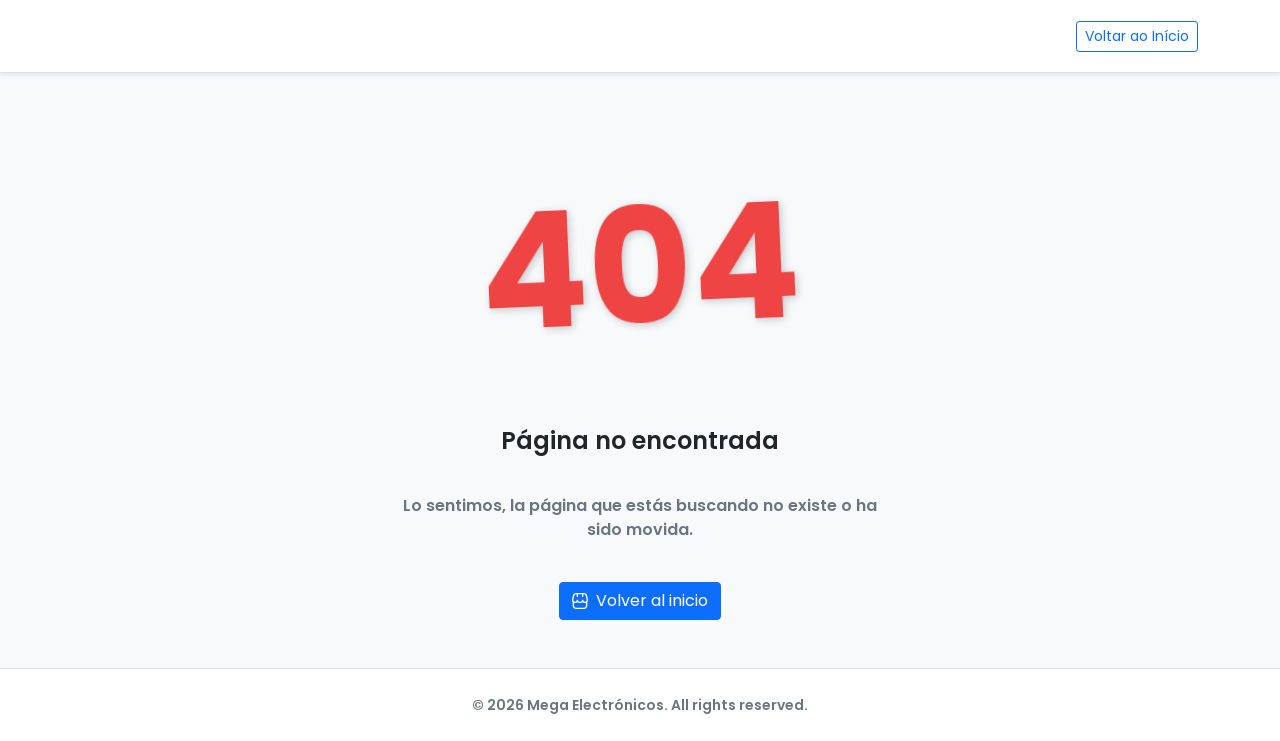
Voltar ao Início (1137, 36)
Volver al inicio (640, 600)
